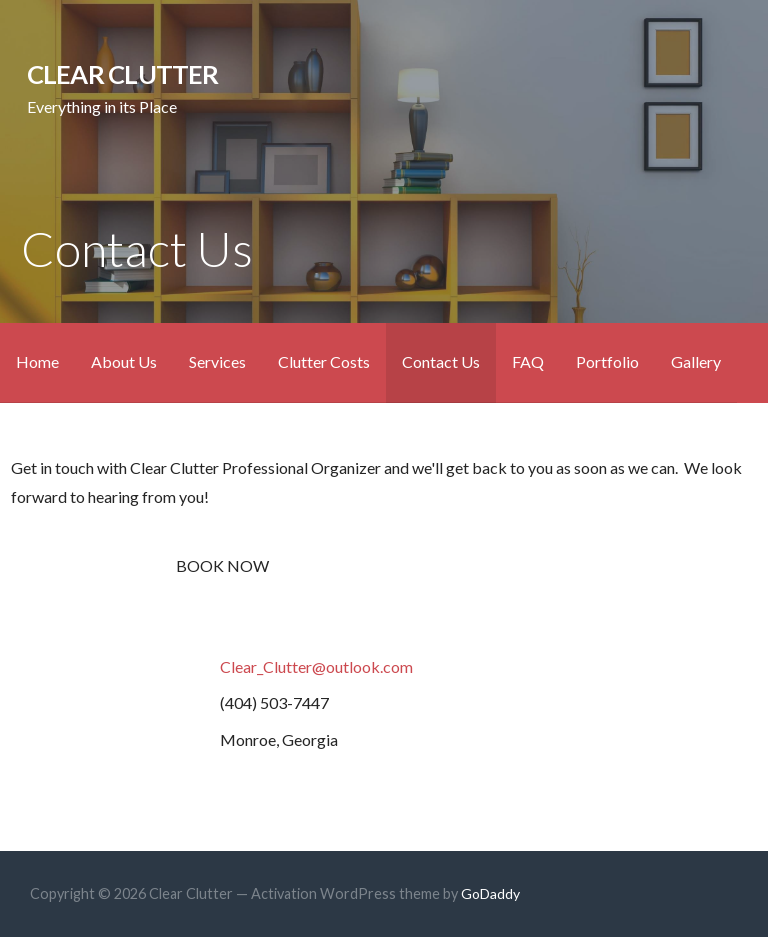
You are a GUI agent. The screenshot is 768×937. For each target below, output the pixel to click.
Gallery (696, 361)
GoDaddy (490, 893)
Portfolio (607, 361)
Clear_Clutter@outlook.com (316, 666)
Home (37, 361)
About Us (124, 361)
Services (217, 361)
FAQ (528, 361)
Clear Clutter (123, 74)
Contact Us (441, 361)
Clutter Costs (324, 361)
